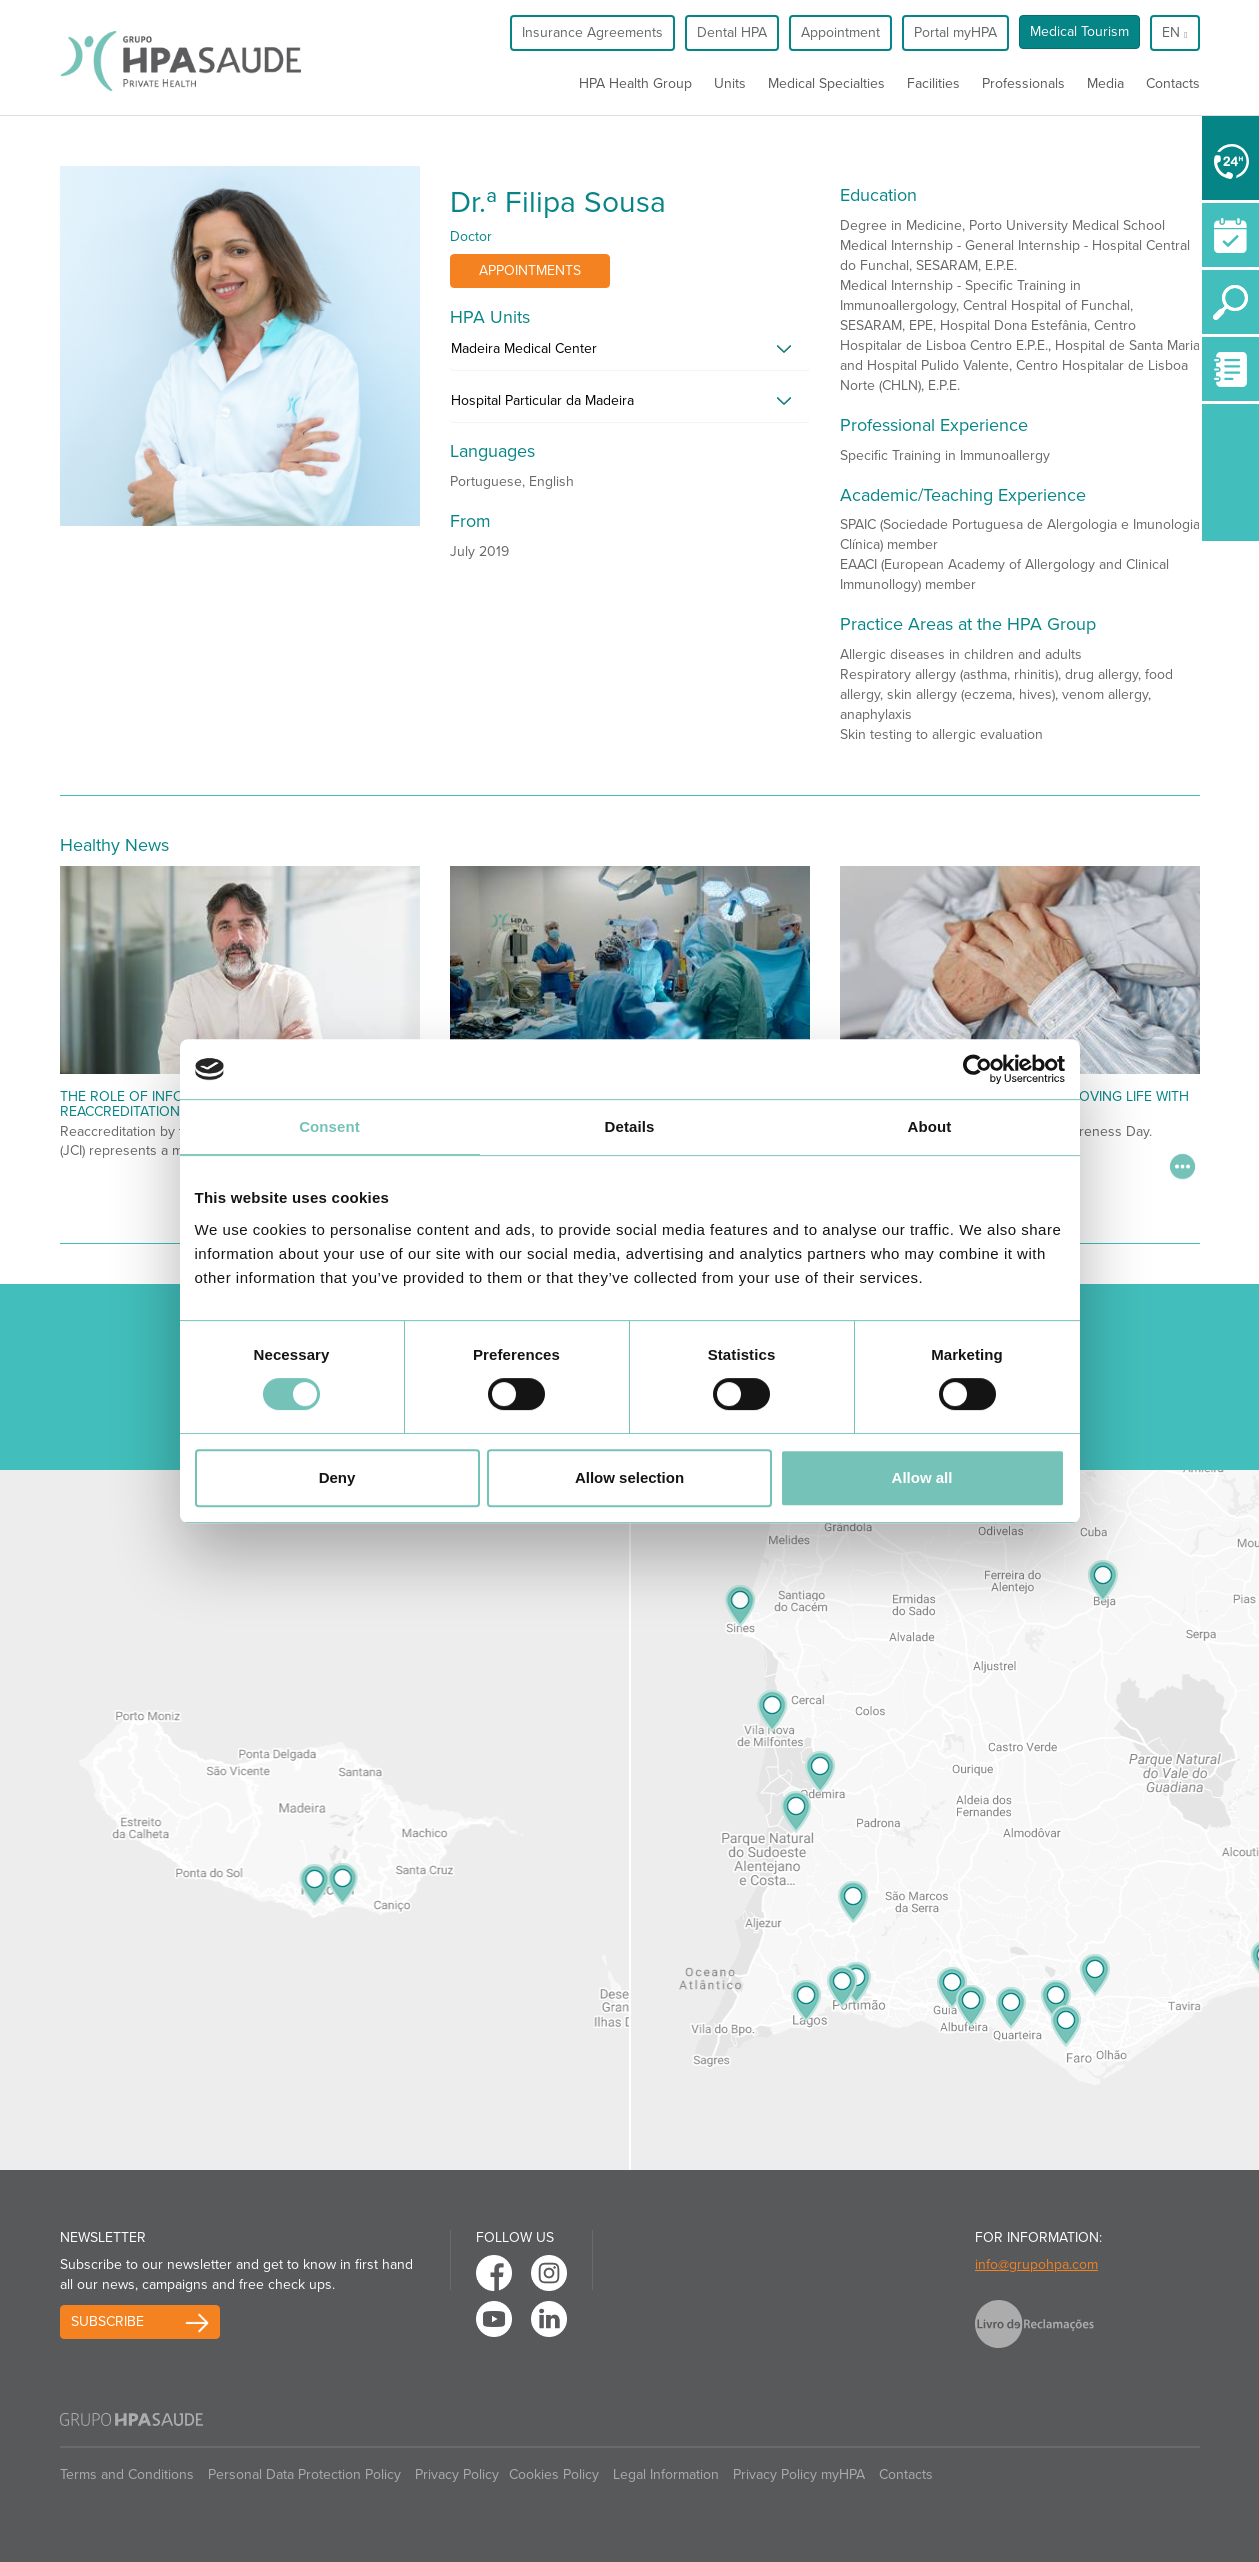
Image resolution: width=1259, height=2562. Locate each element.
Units (730, 83)
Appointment (840, 32)
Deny (337, 1477)
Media (1105, 83)
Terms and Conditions (127, 2474)
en (1174, 32)
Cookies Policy (554, 2474)
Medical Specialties (826, 83)
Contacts (1173, 83)
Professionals (1023, 83)
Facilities (933, 83)
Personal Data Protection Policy (304, 2474)
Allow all (922, 1477)
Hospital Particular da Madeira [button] (542, 400)
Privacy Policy (457, 2474)
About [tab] (930, 1126)
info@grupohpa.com (1036, 2264)
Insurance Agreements (592, 32)
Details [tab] (630, 1126)
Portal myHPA (955, 32)
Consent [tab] (329, 1126)
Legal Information (666, 2474)
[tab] (630, 354)
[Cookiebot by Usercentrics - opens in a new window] (977, 1069)
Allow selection (629, 1477)
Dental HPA (732, 32)
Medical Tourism (1079, 31)
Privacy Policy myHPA (799, 2474)
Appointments (530, 270)
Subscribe (107, 2321)
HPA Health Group (635, 83)
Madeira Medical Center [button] (524, 348)
